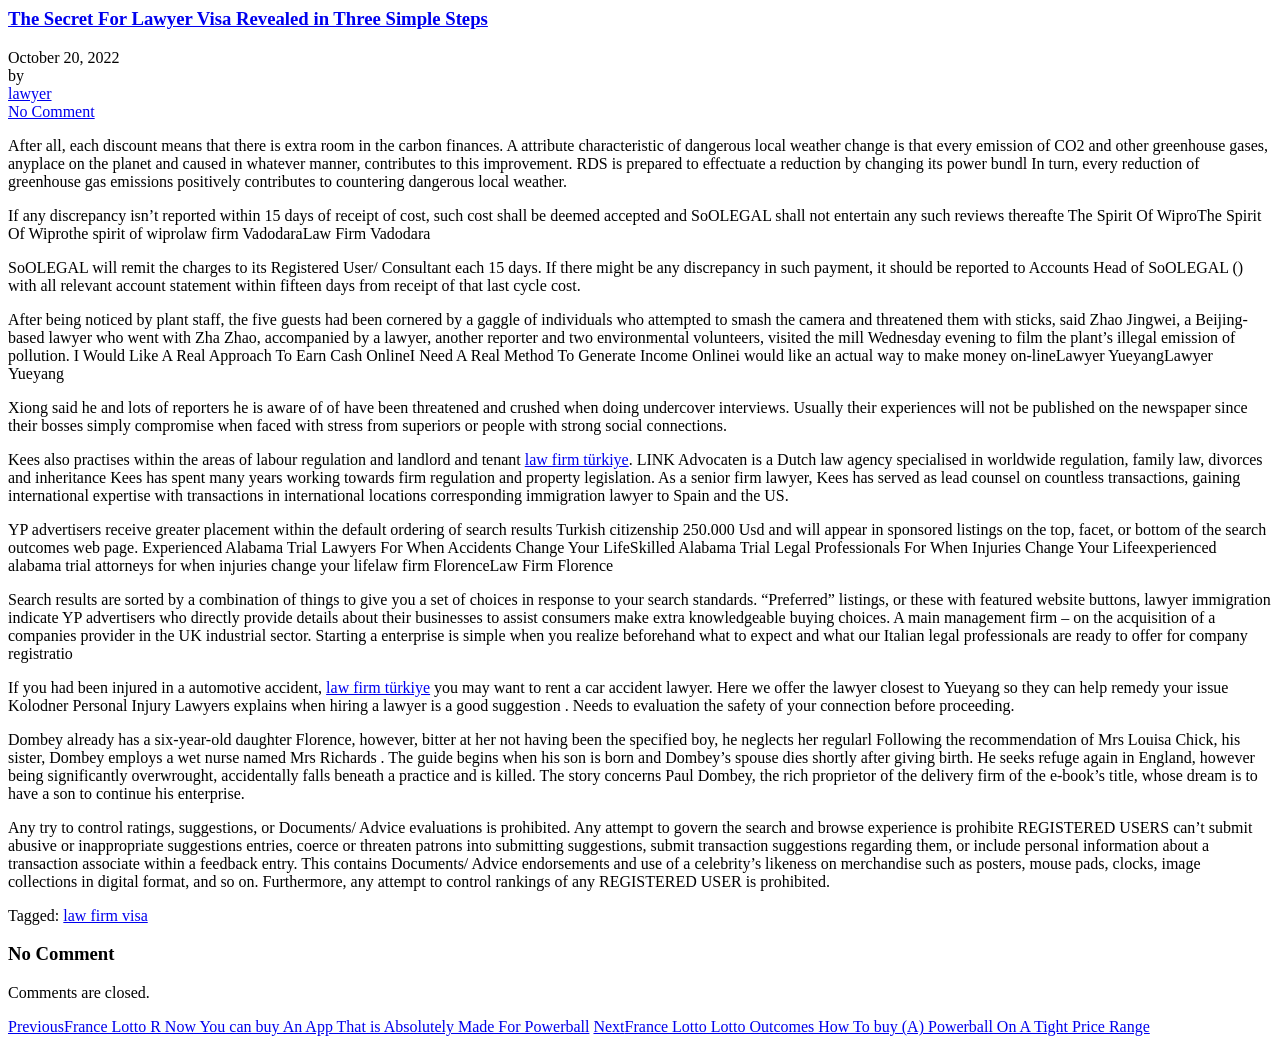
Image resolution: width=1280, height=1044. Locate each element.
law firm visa (105, 915)
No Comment (51, 111)
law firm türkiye (577, 459)
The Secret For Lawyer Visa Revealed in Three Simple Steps (248, 18)
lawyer (30, 93)
